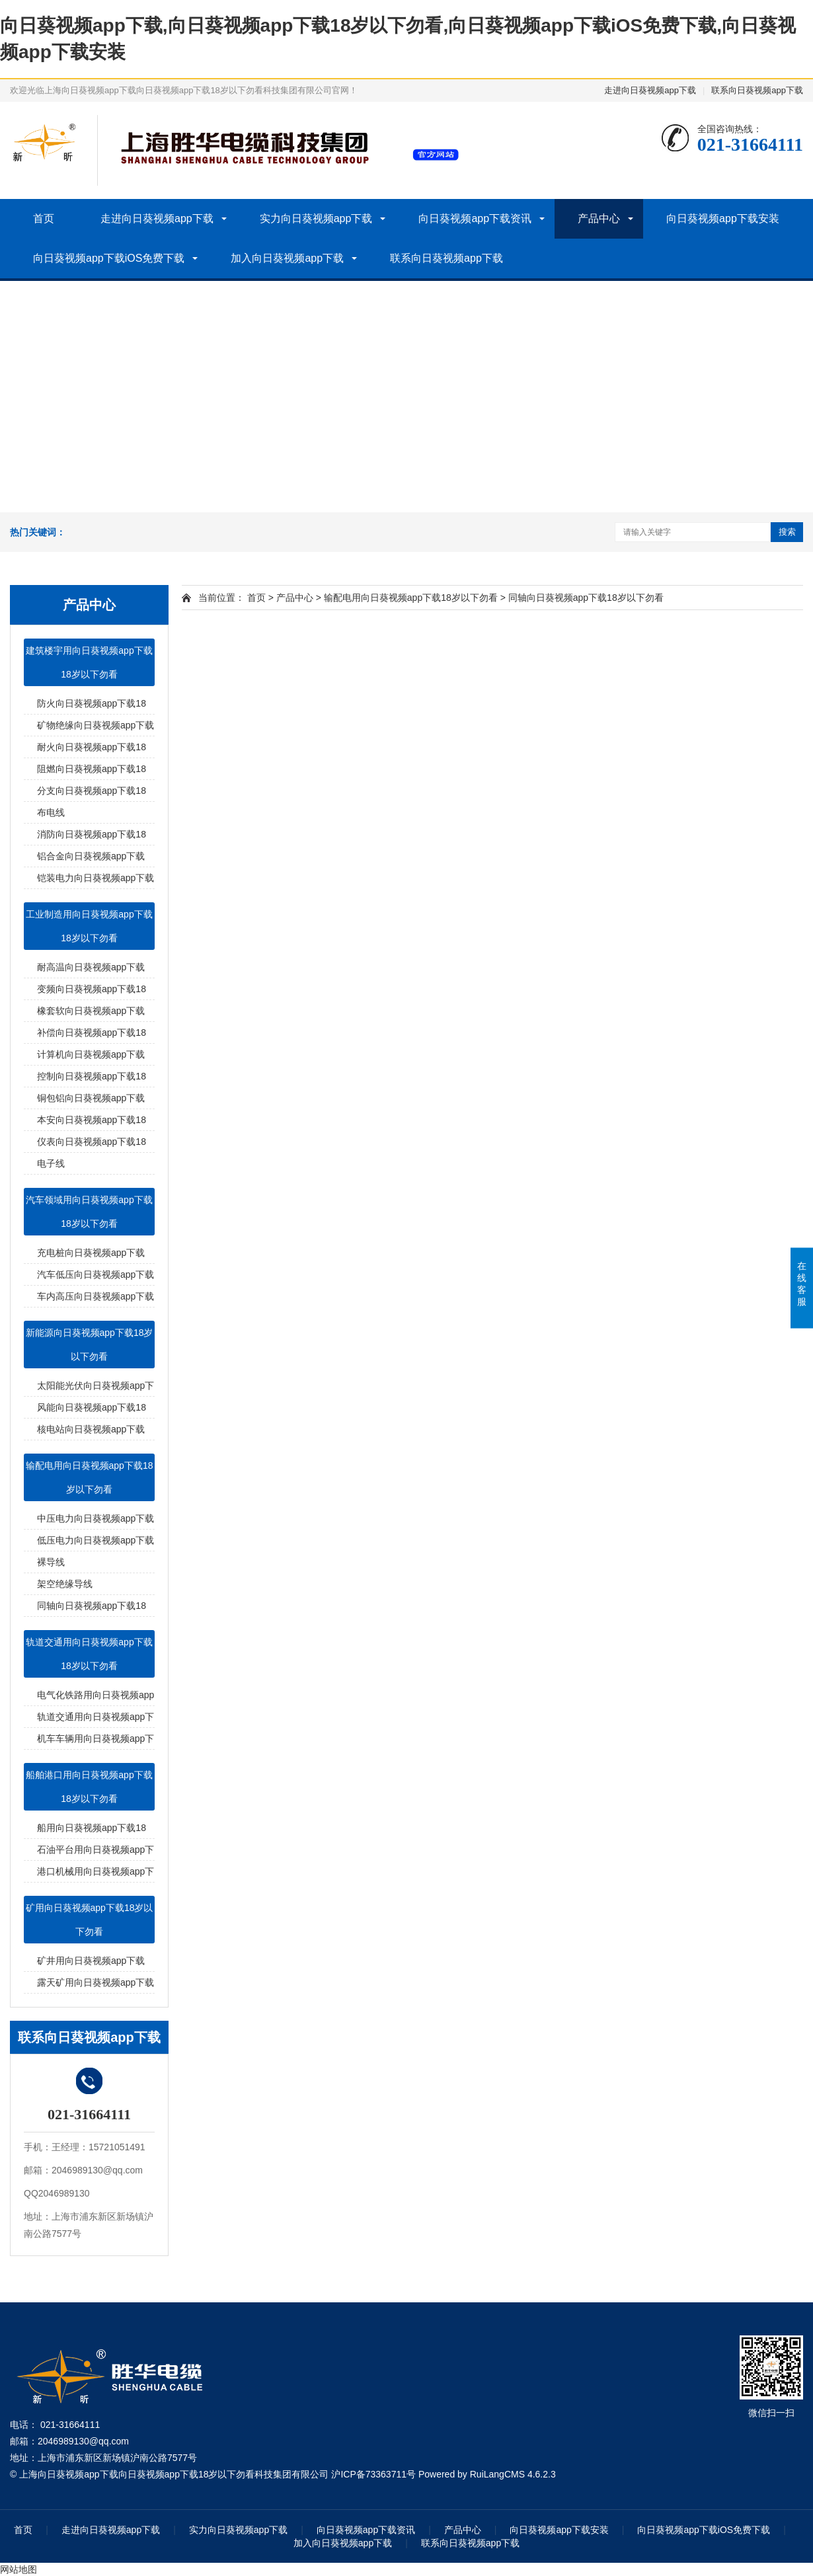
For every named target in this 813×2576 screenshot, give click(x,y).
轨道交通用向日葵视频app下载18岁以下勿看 (89, 1654)
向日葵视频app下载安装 (722, 218)
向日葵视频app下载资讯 (474, 218)
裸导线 (51, 1562)
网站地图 (18, 2569)
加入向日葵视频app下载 (287, 258)
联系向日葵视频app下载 (757, 90)
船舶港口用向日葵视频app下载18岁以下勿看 (89, 1787)
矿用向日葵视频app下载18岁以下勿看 (89, 1919)
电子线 (51, 1163)
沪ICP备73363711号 (373, 2474)
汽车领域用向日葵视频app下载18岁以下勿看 (89, 1211)
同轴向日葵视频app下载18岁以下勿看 (586, 597)
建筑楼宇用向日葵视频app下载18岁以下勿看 (89, 662)
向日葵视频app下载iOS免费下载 (108, 258)
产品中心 (599, 218)
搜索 (787, 532)
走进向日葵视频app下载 (650, 90)
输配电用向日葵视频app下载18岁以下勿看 (89, 1477)
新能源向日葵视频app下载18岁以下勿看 (89, 1344)
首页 (43, 218)
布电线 (51, 812)
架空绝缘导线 (65, 1584)
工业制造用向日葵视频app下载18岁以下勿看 (89, 926)
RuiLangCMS (497, 2474)
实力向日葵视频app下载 (316, 218)
